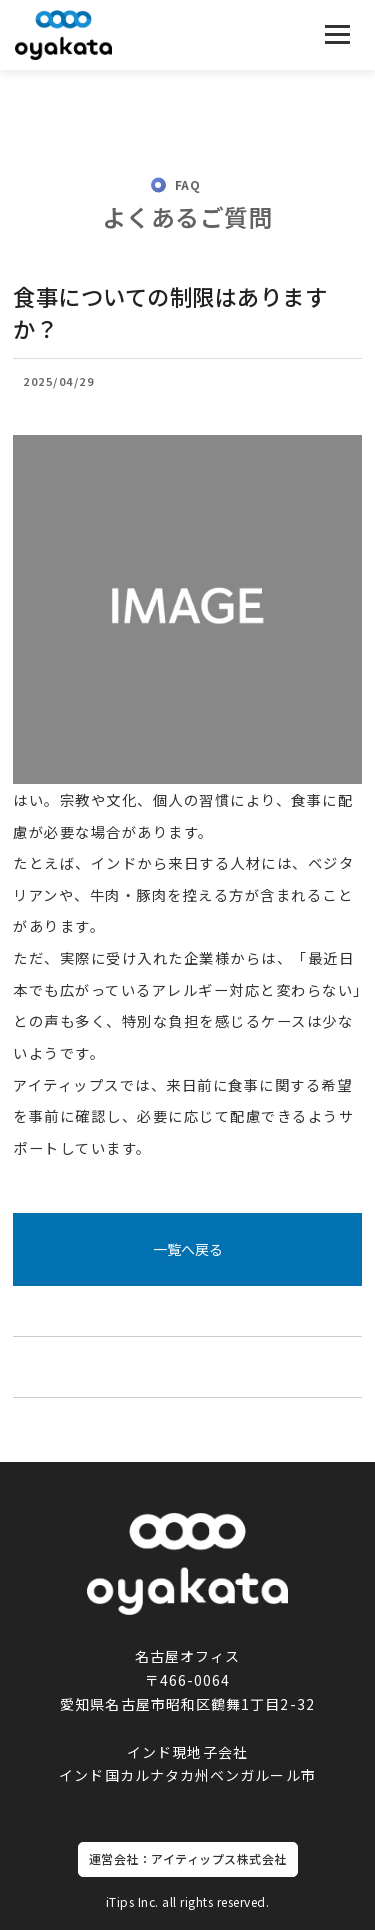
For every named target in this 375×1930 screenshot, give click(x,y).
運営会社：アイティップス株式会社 (188, 1858)
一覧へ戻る (188, 1249)
